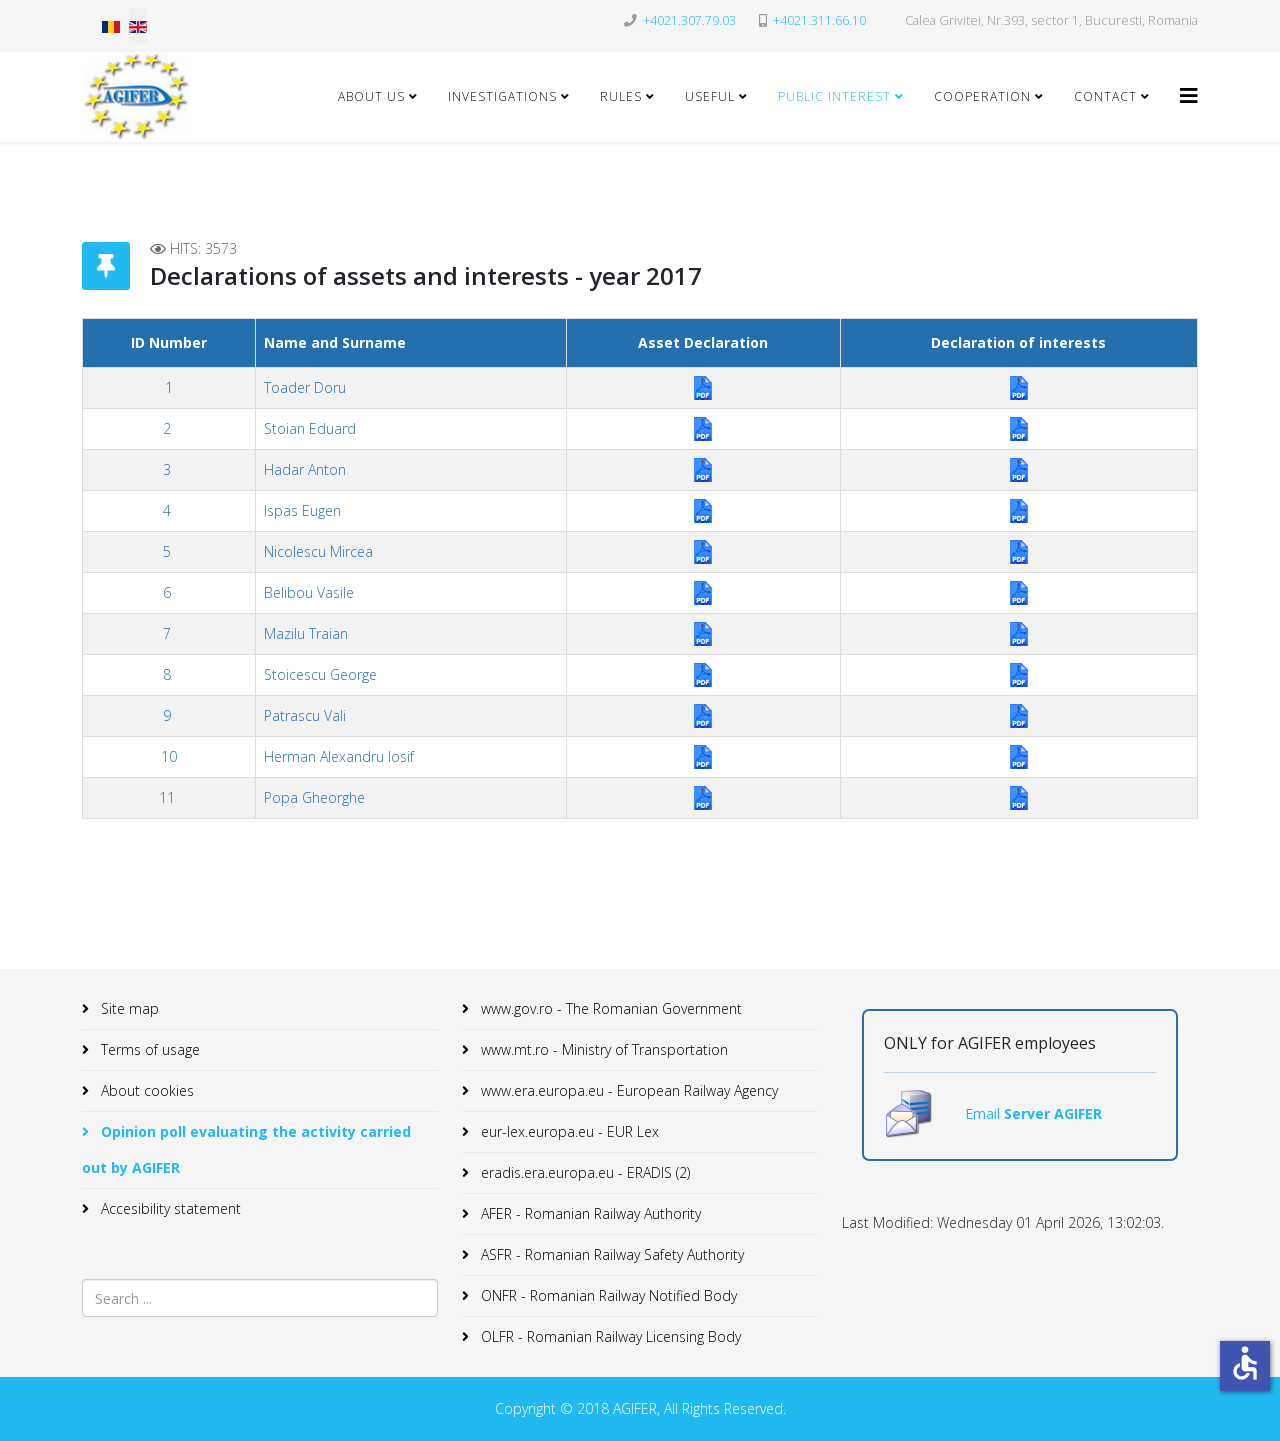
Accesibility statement (169, 1208)
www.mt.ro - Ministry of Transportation (602, 1049)
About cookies (145, 1090)
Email (984, 1113)
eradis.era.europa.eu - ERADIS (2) (583, 1172)
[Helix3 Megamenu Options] (1189, 95)
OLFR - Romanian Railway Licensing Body (609, 1336)
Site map (128, 1008)
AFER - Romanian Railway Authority (589, 1213)
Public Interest (834, 96)
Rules (621, 96)
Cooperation (982, 96)
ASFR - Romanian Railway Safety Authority (610, 1254)
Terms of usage (148, 1049)
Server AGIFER (1053, 1113)
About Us (371, 96)
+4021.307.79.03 (689, 20)
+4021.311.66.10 (819, 20)
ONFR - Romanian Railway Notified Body (607, 1295)
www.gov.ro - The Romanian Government (609, 1008)
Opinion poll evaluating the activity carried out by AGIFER (246, 1149)
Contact (1105, 96)
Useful (710, 96)
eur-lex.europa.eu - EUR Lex (568, 1131)
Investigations (502, 96)
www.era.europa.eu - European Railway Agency (627, 1090)
